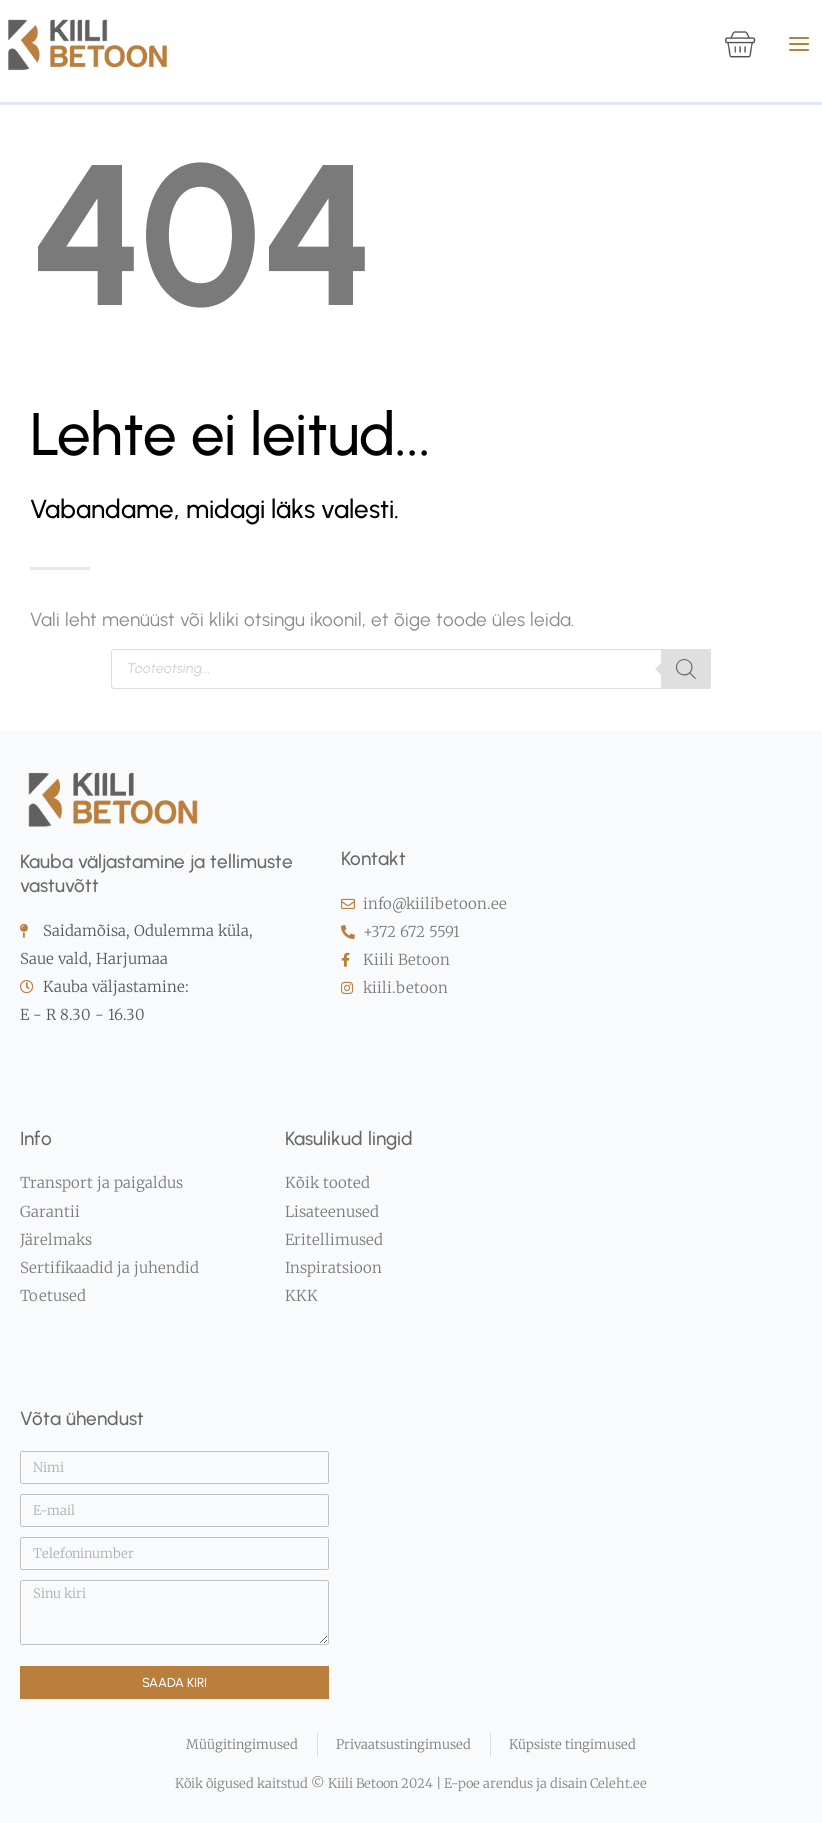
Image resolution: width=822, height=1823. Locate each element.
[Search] (686, 684)
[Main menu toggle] (799, 44)
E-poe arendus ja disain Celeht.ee (544, 1785)
